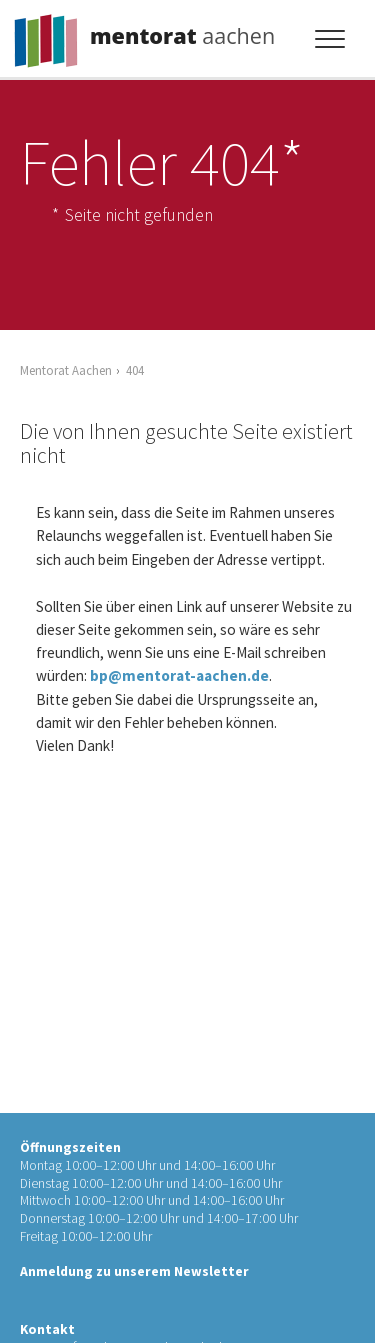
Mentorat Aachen (66, 370)
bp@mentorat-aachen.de (179, 675)
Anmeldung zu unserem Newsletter (134, 1271)
